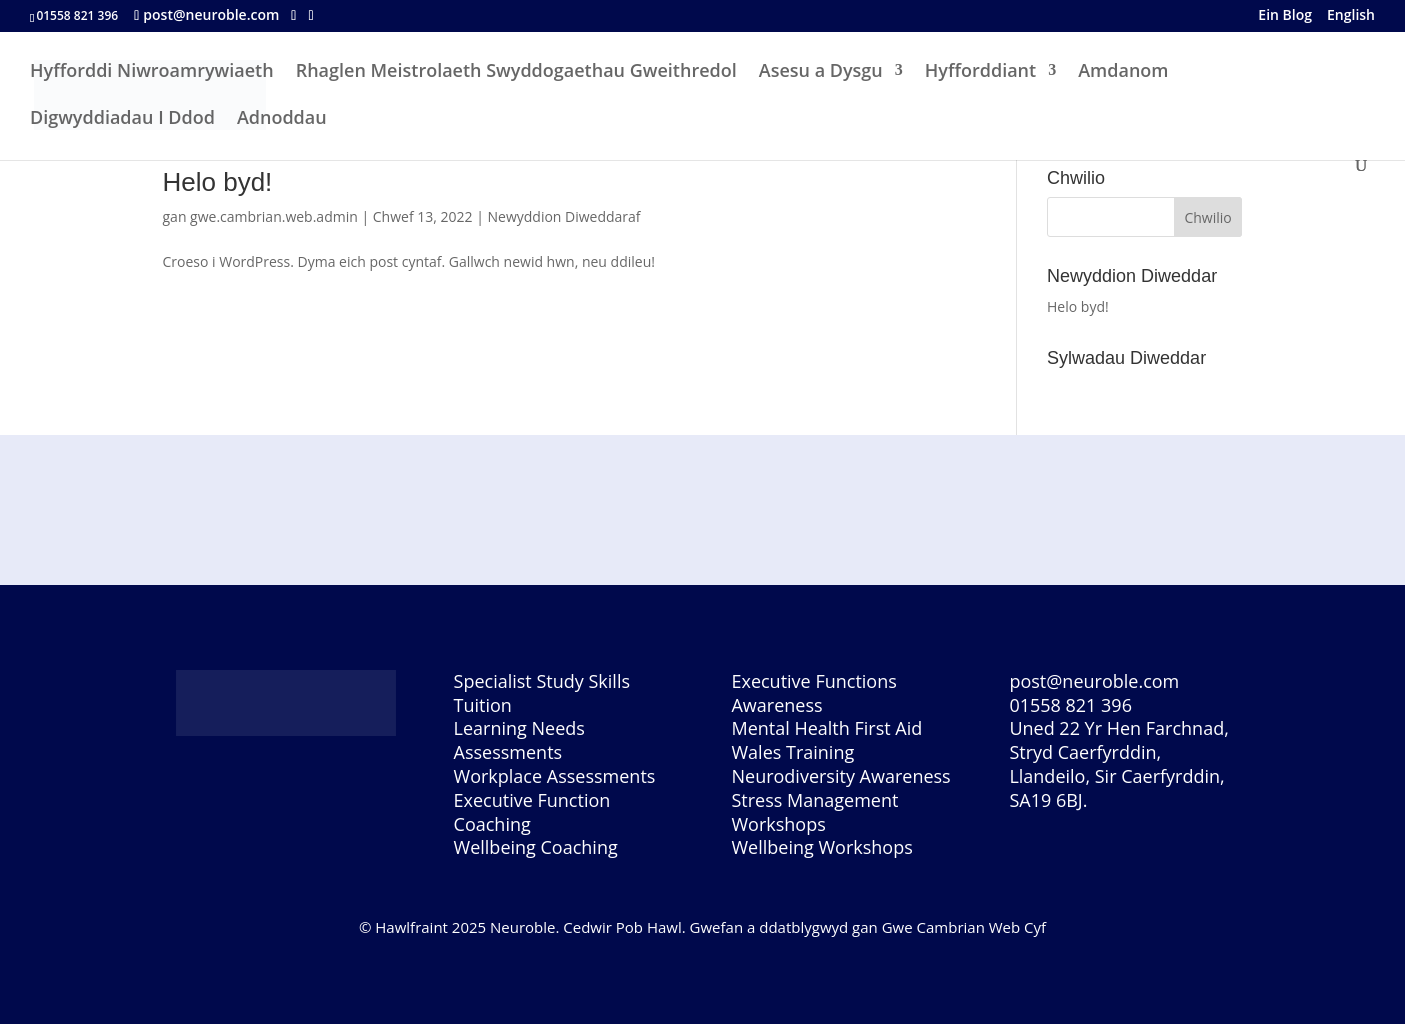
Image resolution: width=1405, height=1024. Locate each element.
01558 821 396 (1070, 705)
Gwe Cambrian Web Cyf (964, 927)
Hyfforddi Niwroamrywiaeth (152, 72)
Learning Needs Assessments (519, 740)
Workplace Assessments (555, 776)
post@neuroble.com (1094, 681)
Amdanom (1123, 72)
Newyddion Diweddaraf (563, 216)
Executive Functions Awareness (813, 693)
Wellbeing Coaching (536, 847)
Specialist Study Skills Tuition (542, 693)
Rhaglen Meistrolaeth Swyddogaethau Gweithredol (516, 72)
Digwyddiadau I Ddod (122, 119)
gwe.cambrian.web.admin (274, 216)
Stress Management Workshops (814, 812)
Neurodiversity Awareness (840, 776)
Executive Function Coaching (532, 812)
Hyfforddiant (980, 72)
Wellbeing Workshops (821, 847)
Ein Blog (1285, 16)
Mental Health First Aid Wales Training (826, 740)
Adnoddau (282, 119)
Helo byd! (218, 182)
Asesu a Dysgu (821, 72)
